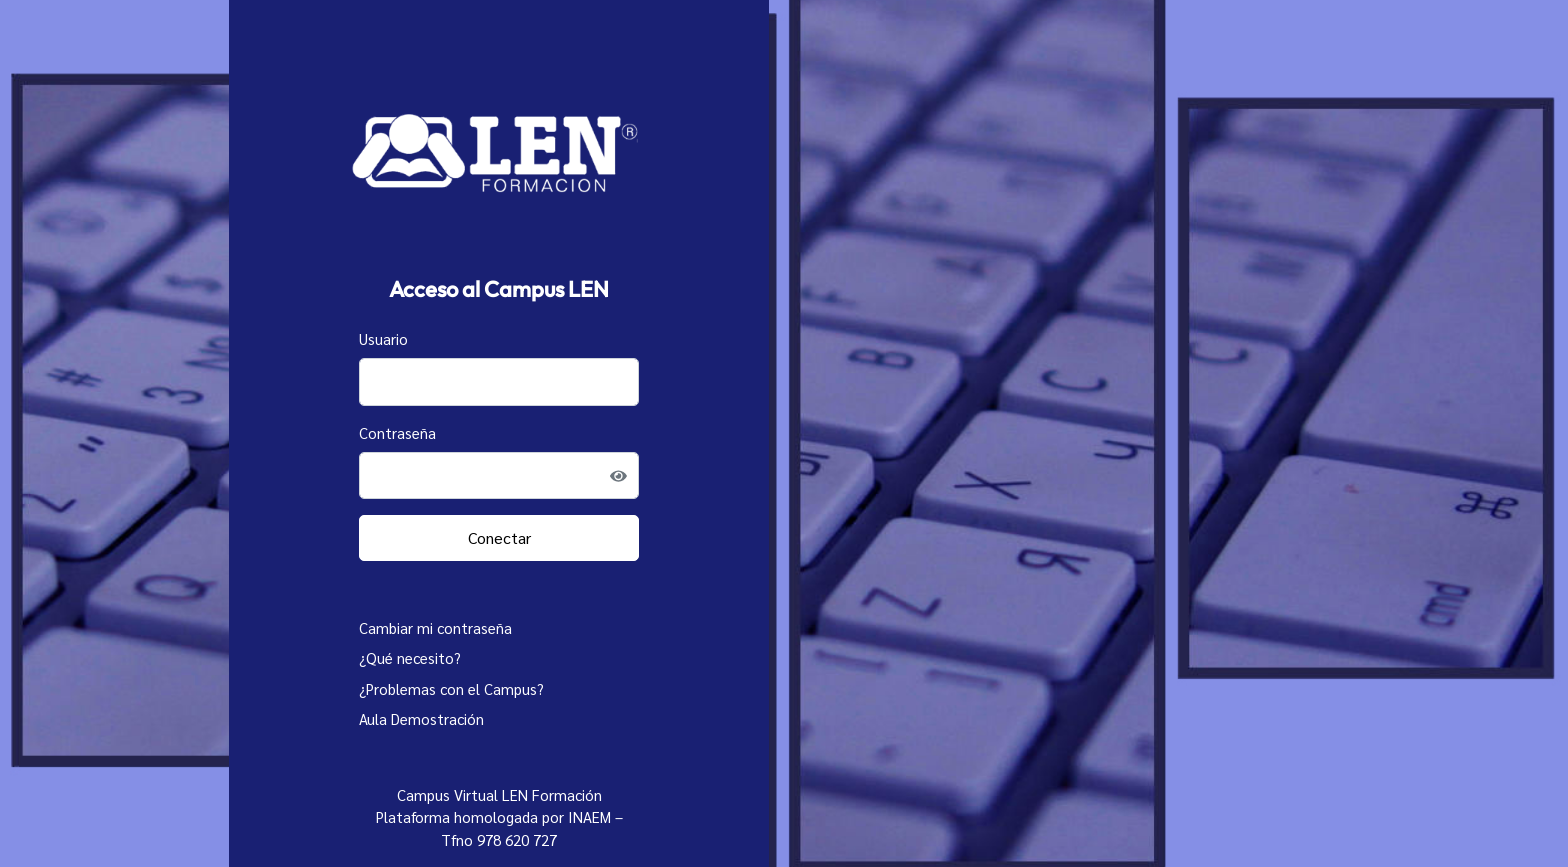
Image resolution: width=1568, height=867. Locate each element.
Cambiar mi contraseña (435, 627)
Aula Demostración (421, 718)
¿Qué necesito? (410, 657)
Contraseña (397, 432)
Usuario (383, 338)
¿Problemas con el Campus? (451, 688)
